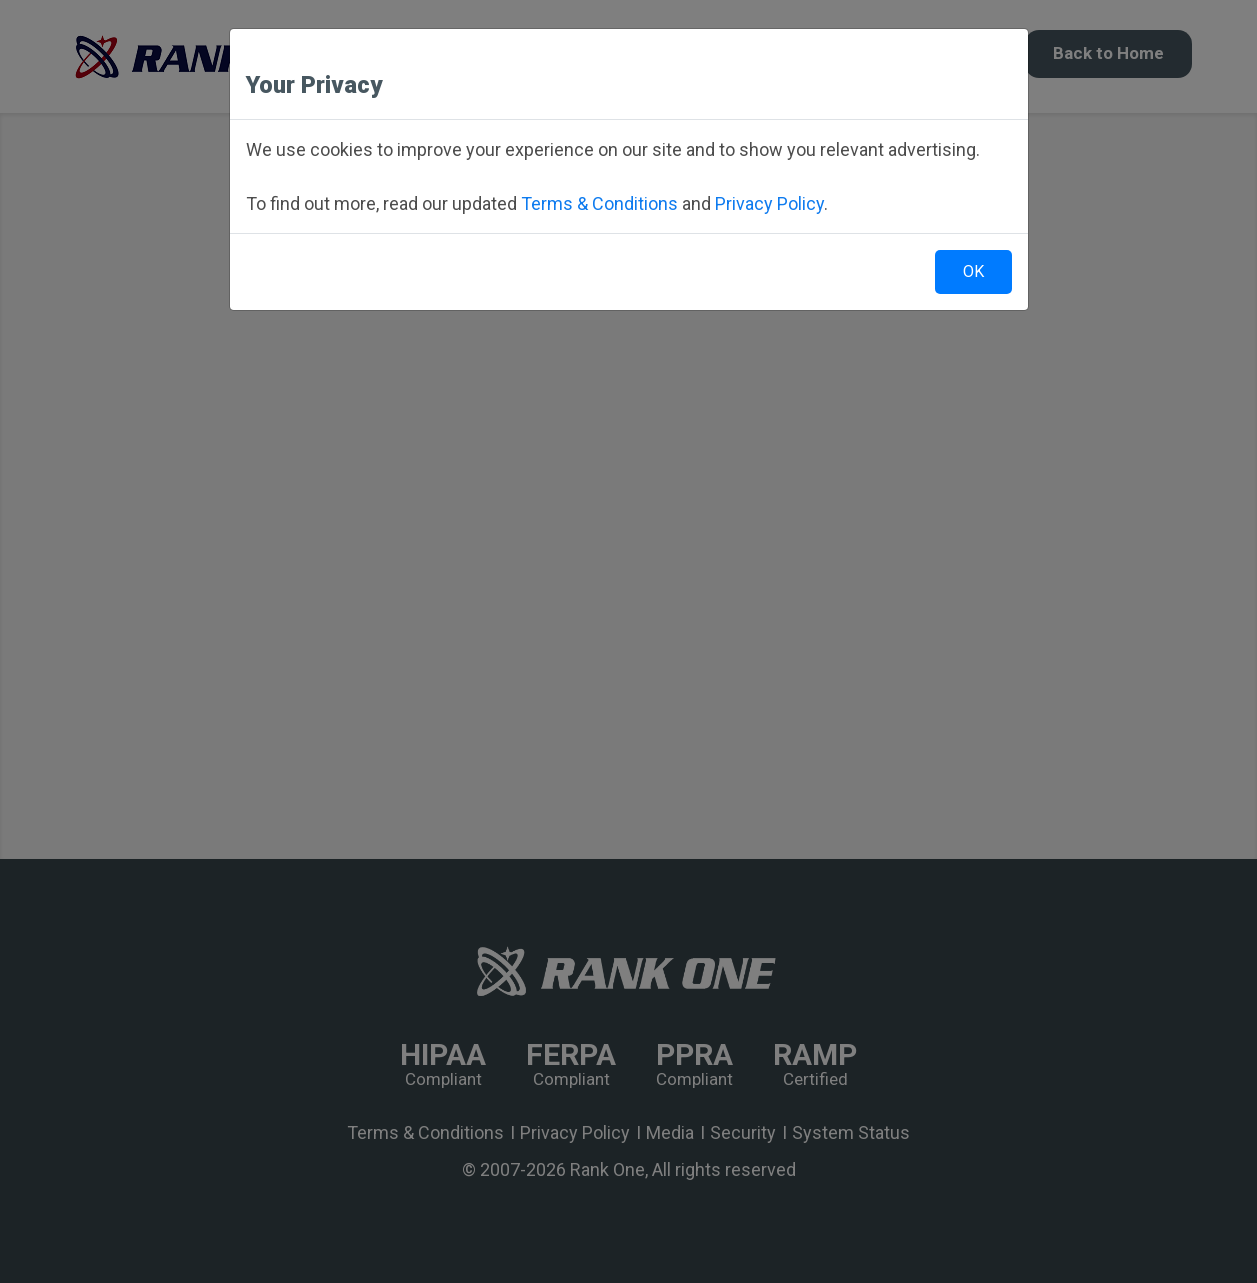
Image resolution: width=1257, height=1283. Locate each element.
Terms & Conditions (599, 203)
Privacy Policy (769, 203)
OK (973, 271)
